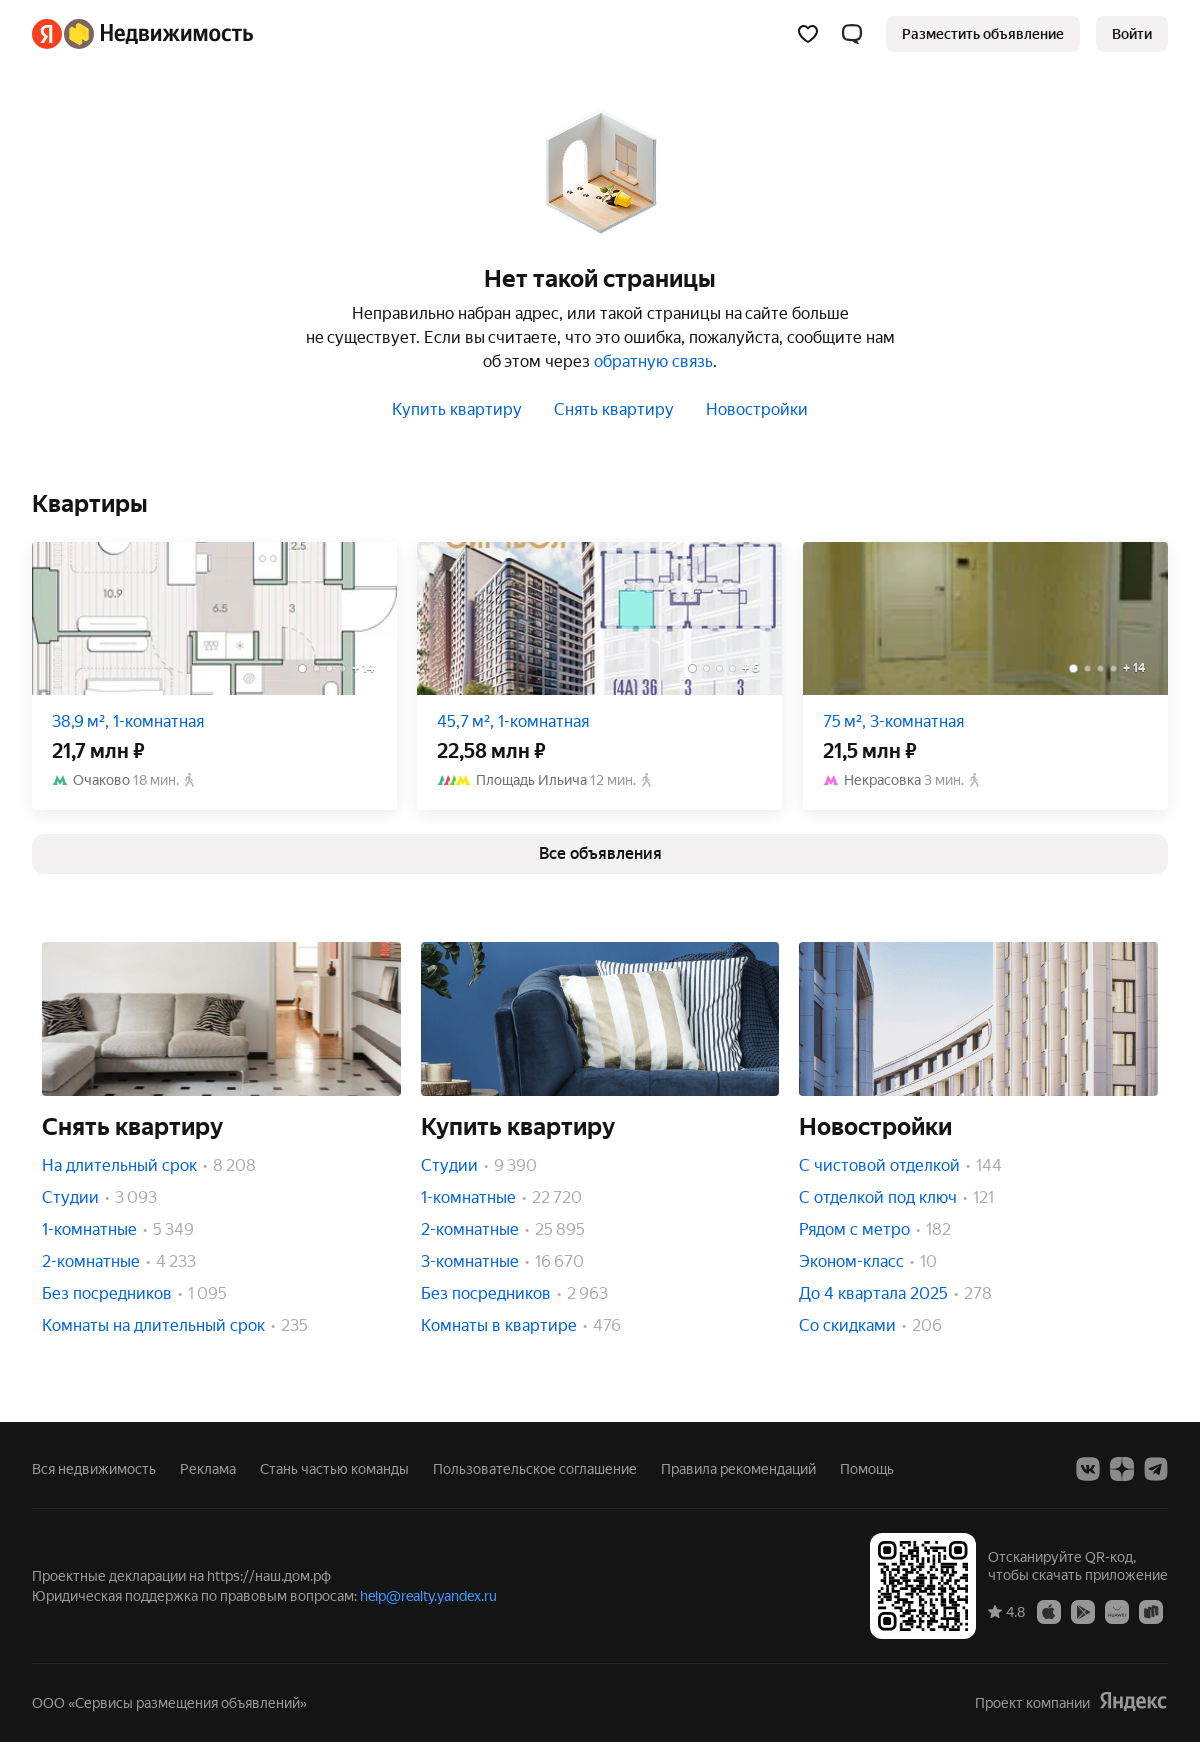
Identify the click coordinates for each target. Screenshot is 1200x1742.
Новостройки (757, 409)
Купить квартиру (457, 409)
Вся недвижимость (94, 1469)
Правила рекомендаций (738, 1469)
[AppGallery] (1117, 1611)
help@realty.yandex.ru (428, 1596)
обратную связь (653, 361)
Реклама (208, 1469)
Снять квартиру (614, 409)
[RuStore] (1151, 1611)
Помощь (867, 1469)
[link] (1132, 34)
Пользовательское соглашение (535, 1469)
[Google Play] (1083, 1611)
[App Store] (1049, 1611)
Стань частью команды (334, 1469)
